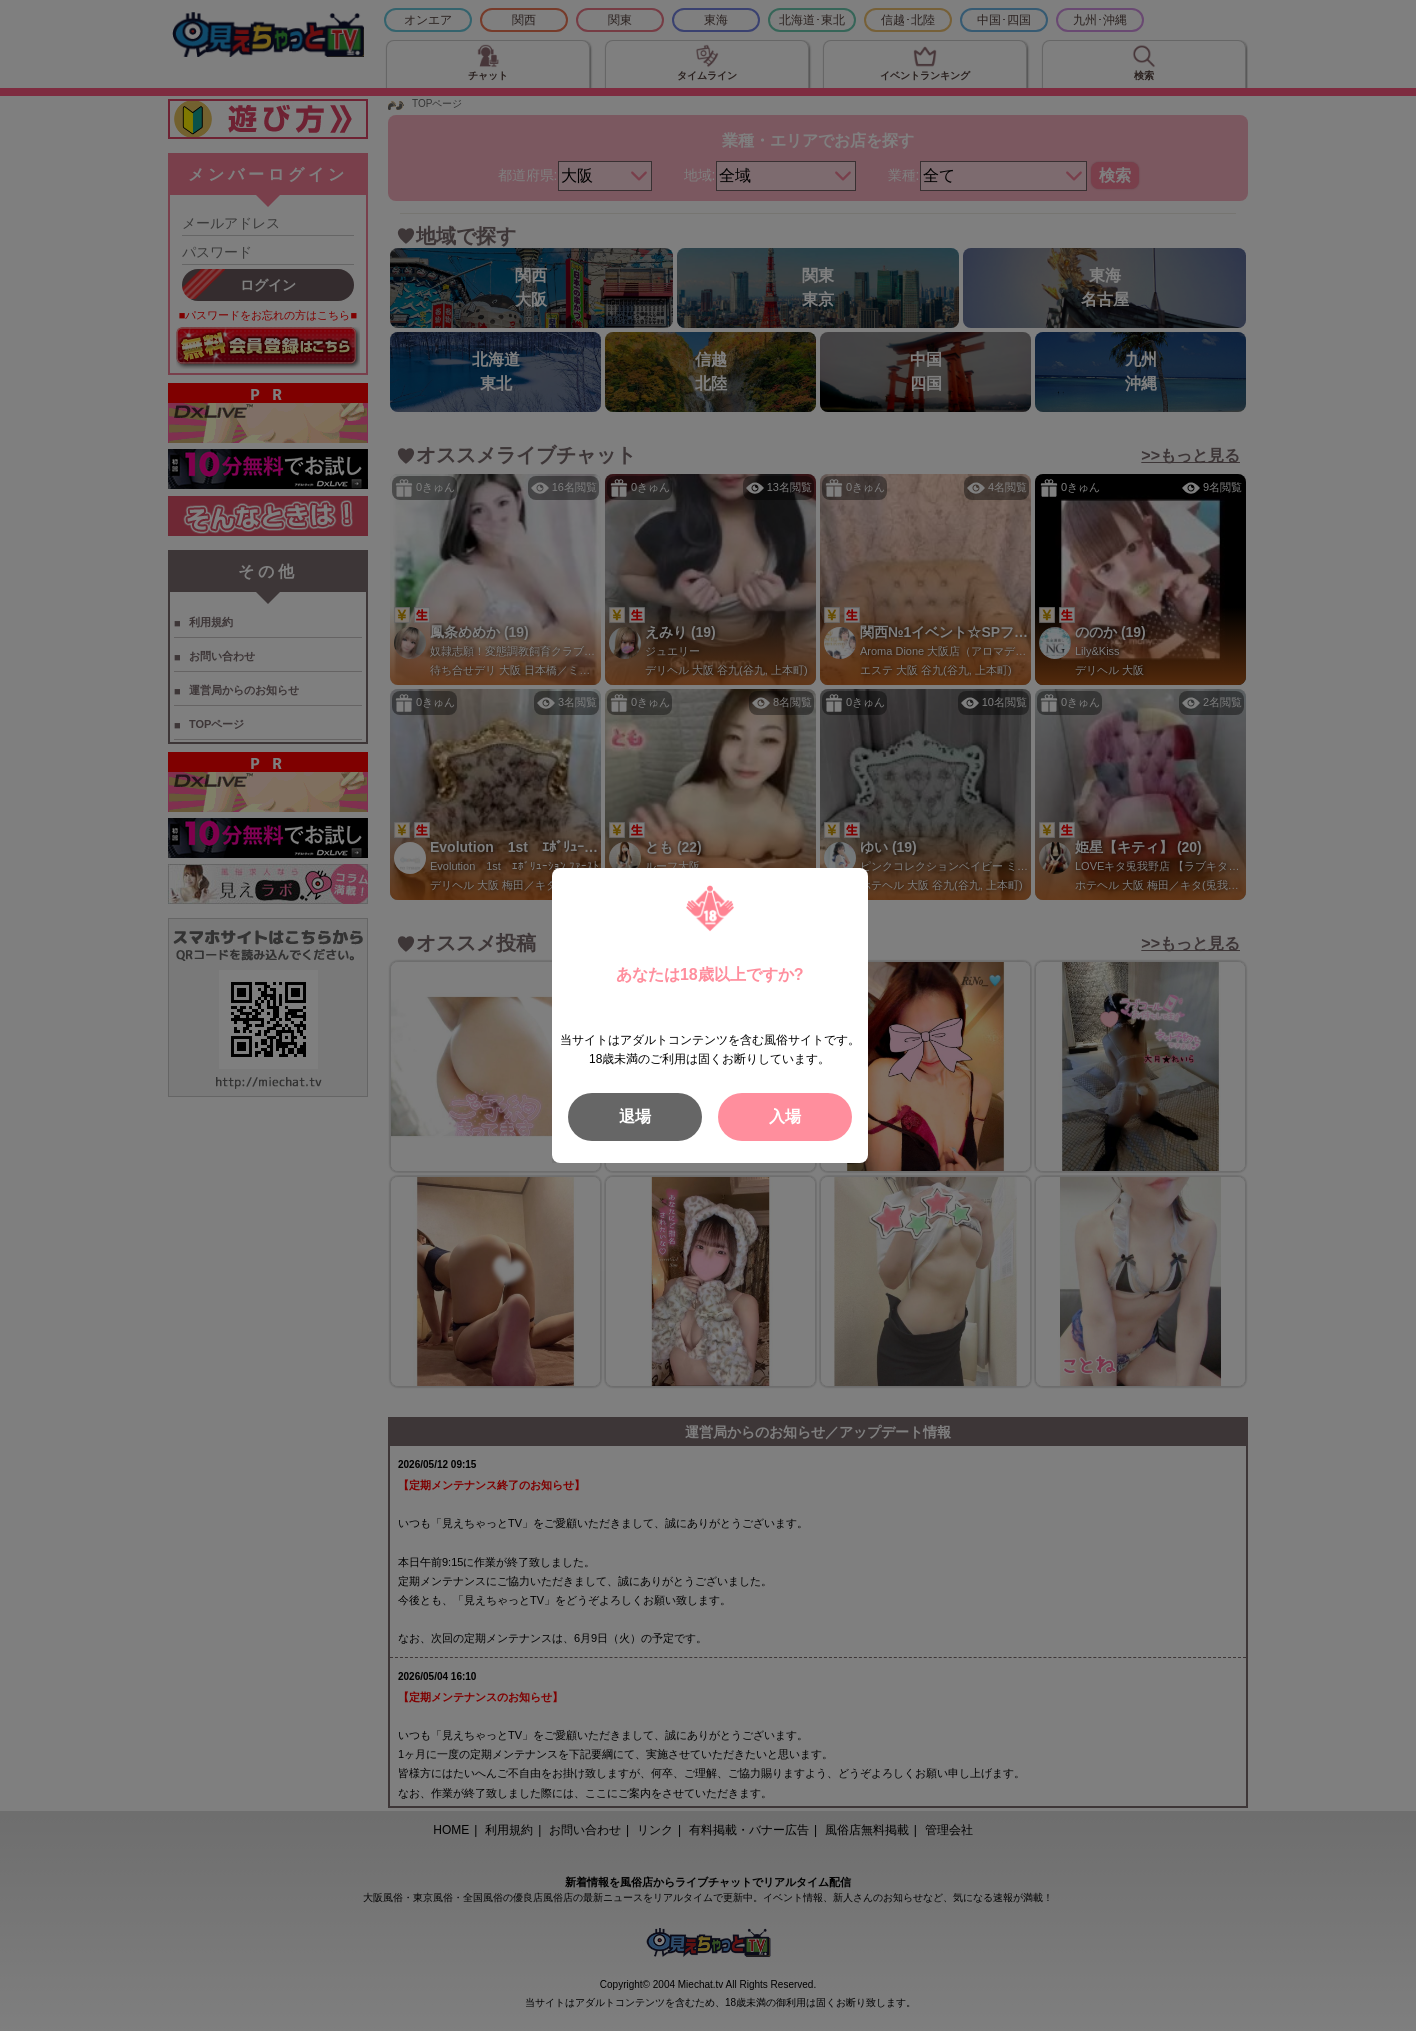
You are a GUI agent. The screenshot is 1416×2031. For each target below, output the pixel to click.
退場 (635, 1116)
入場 (785, 1116)
